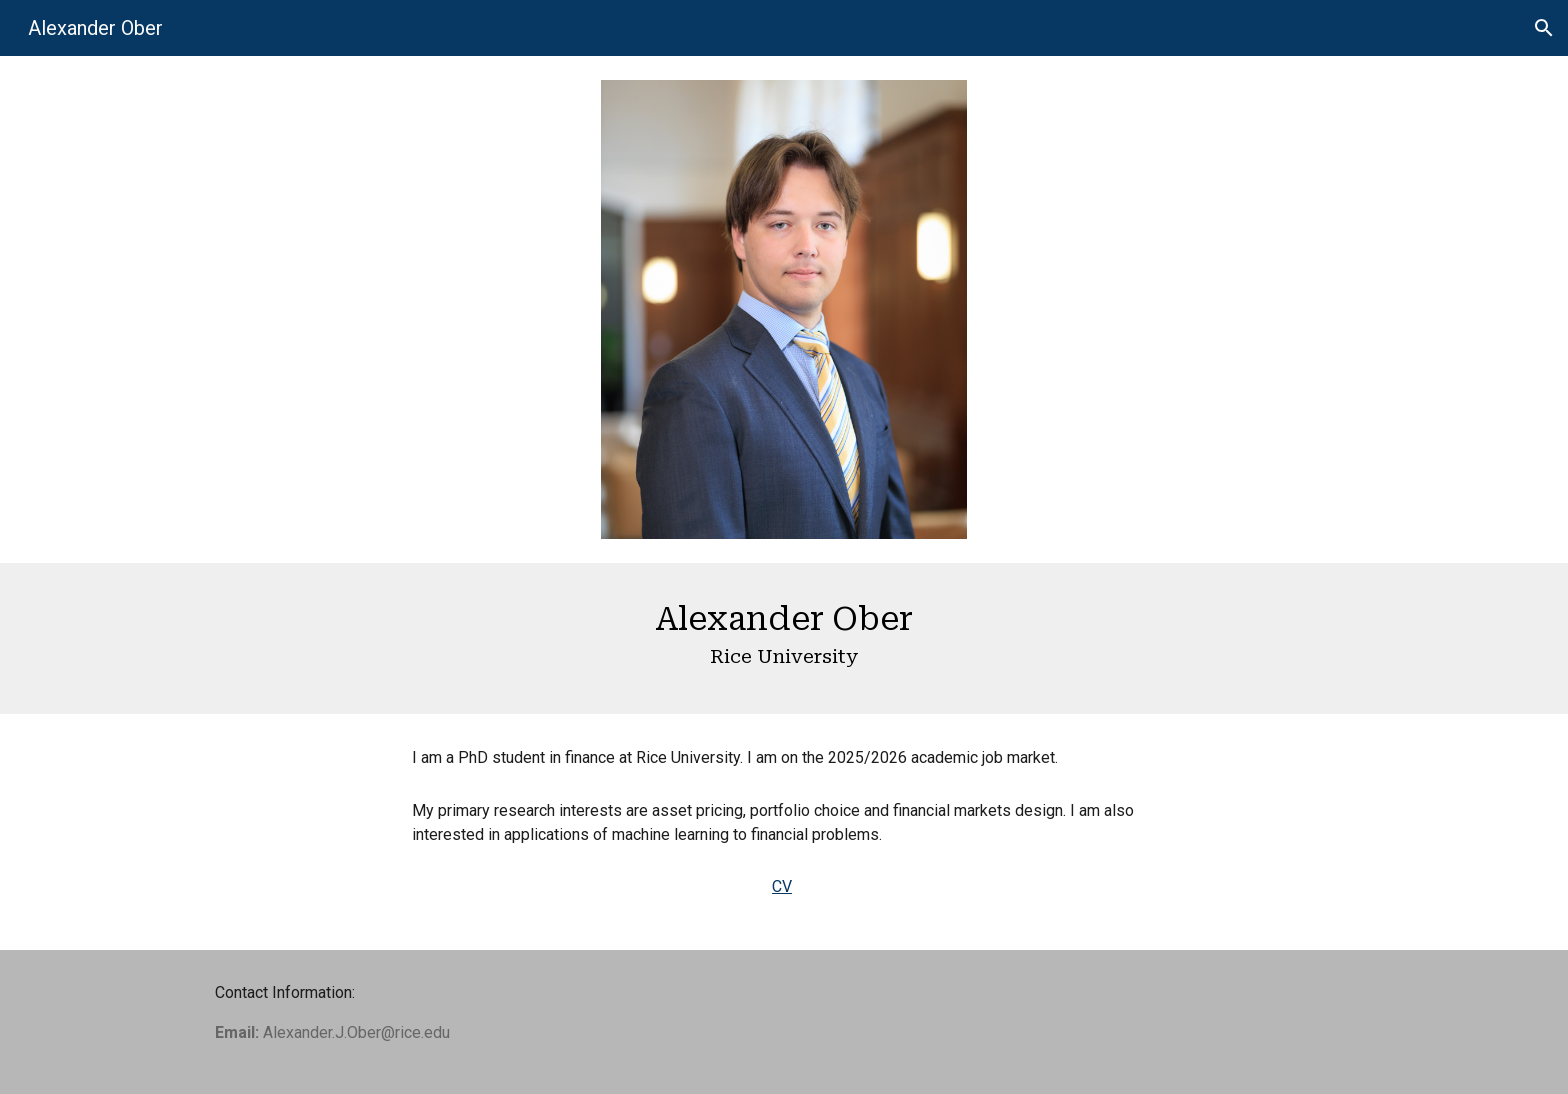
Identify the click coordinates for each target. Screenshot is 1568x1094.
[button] (1544, 28)
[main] (783, 638)
